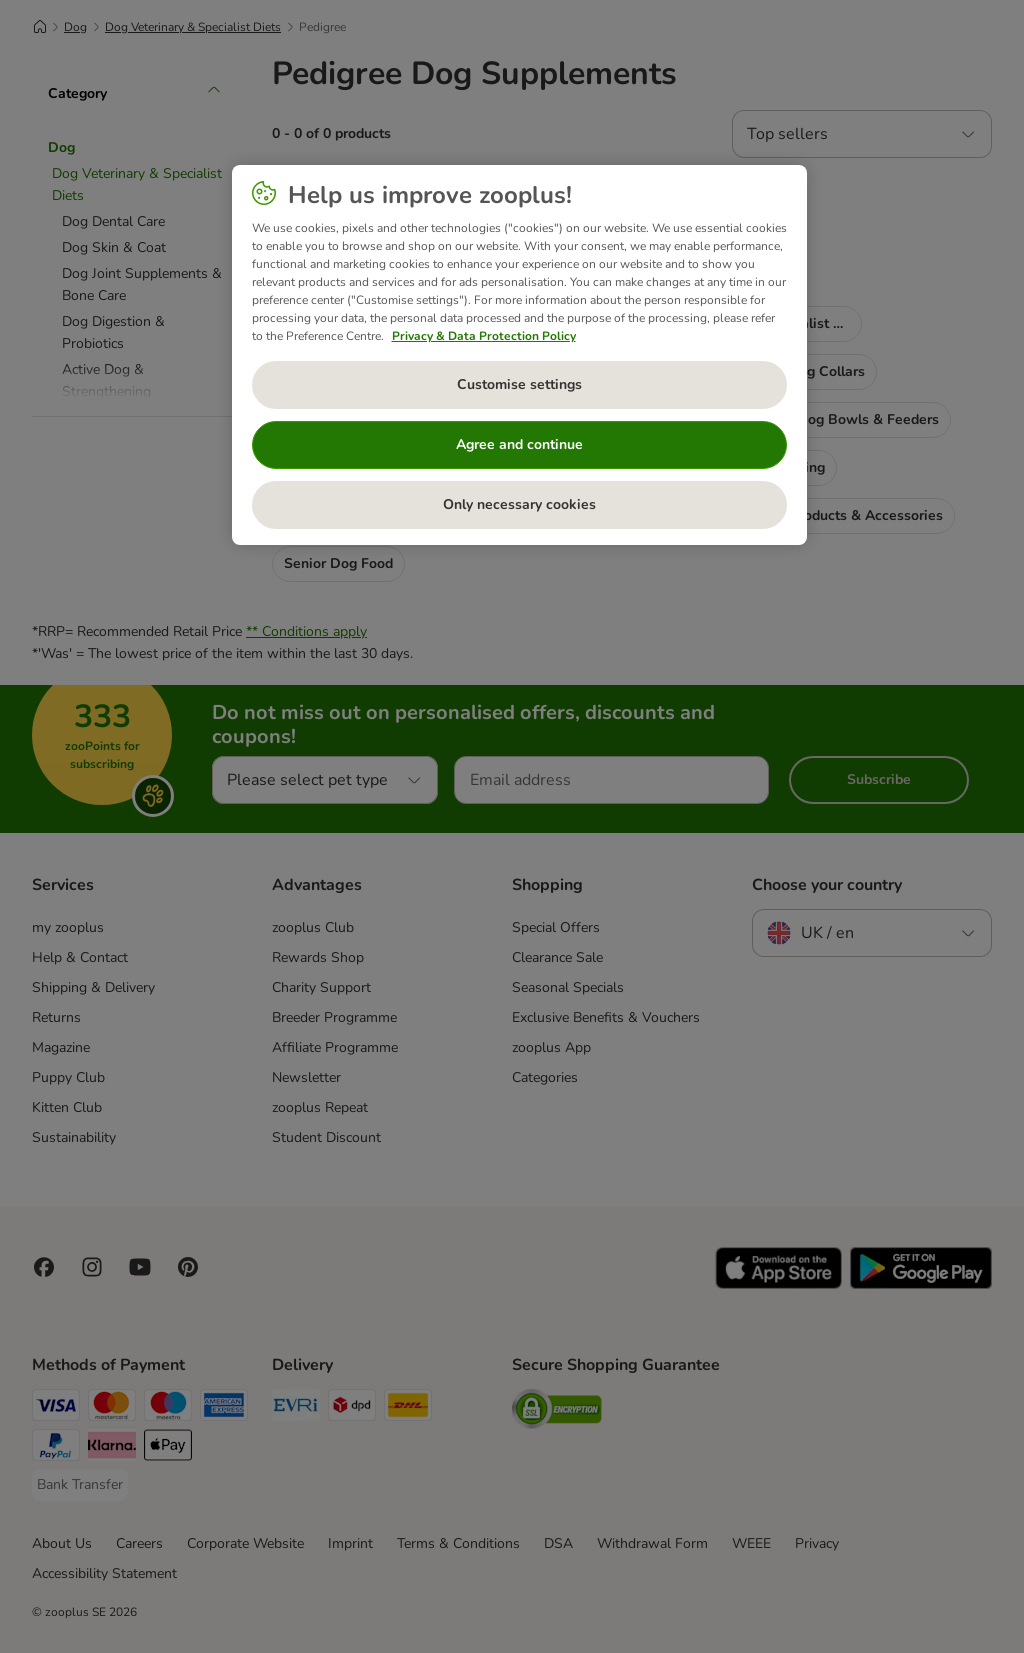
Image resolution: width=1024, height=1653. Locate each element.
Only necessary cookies (519, 504)
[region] (519, 355)
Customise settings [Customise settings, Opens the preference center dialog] (519, 384)
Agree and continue (519, 444)
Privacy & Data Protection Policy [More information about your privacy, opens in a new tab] (484, 336)
